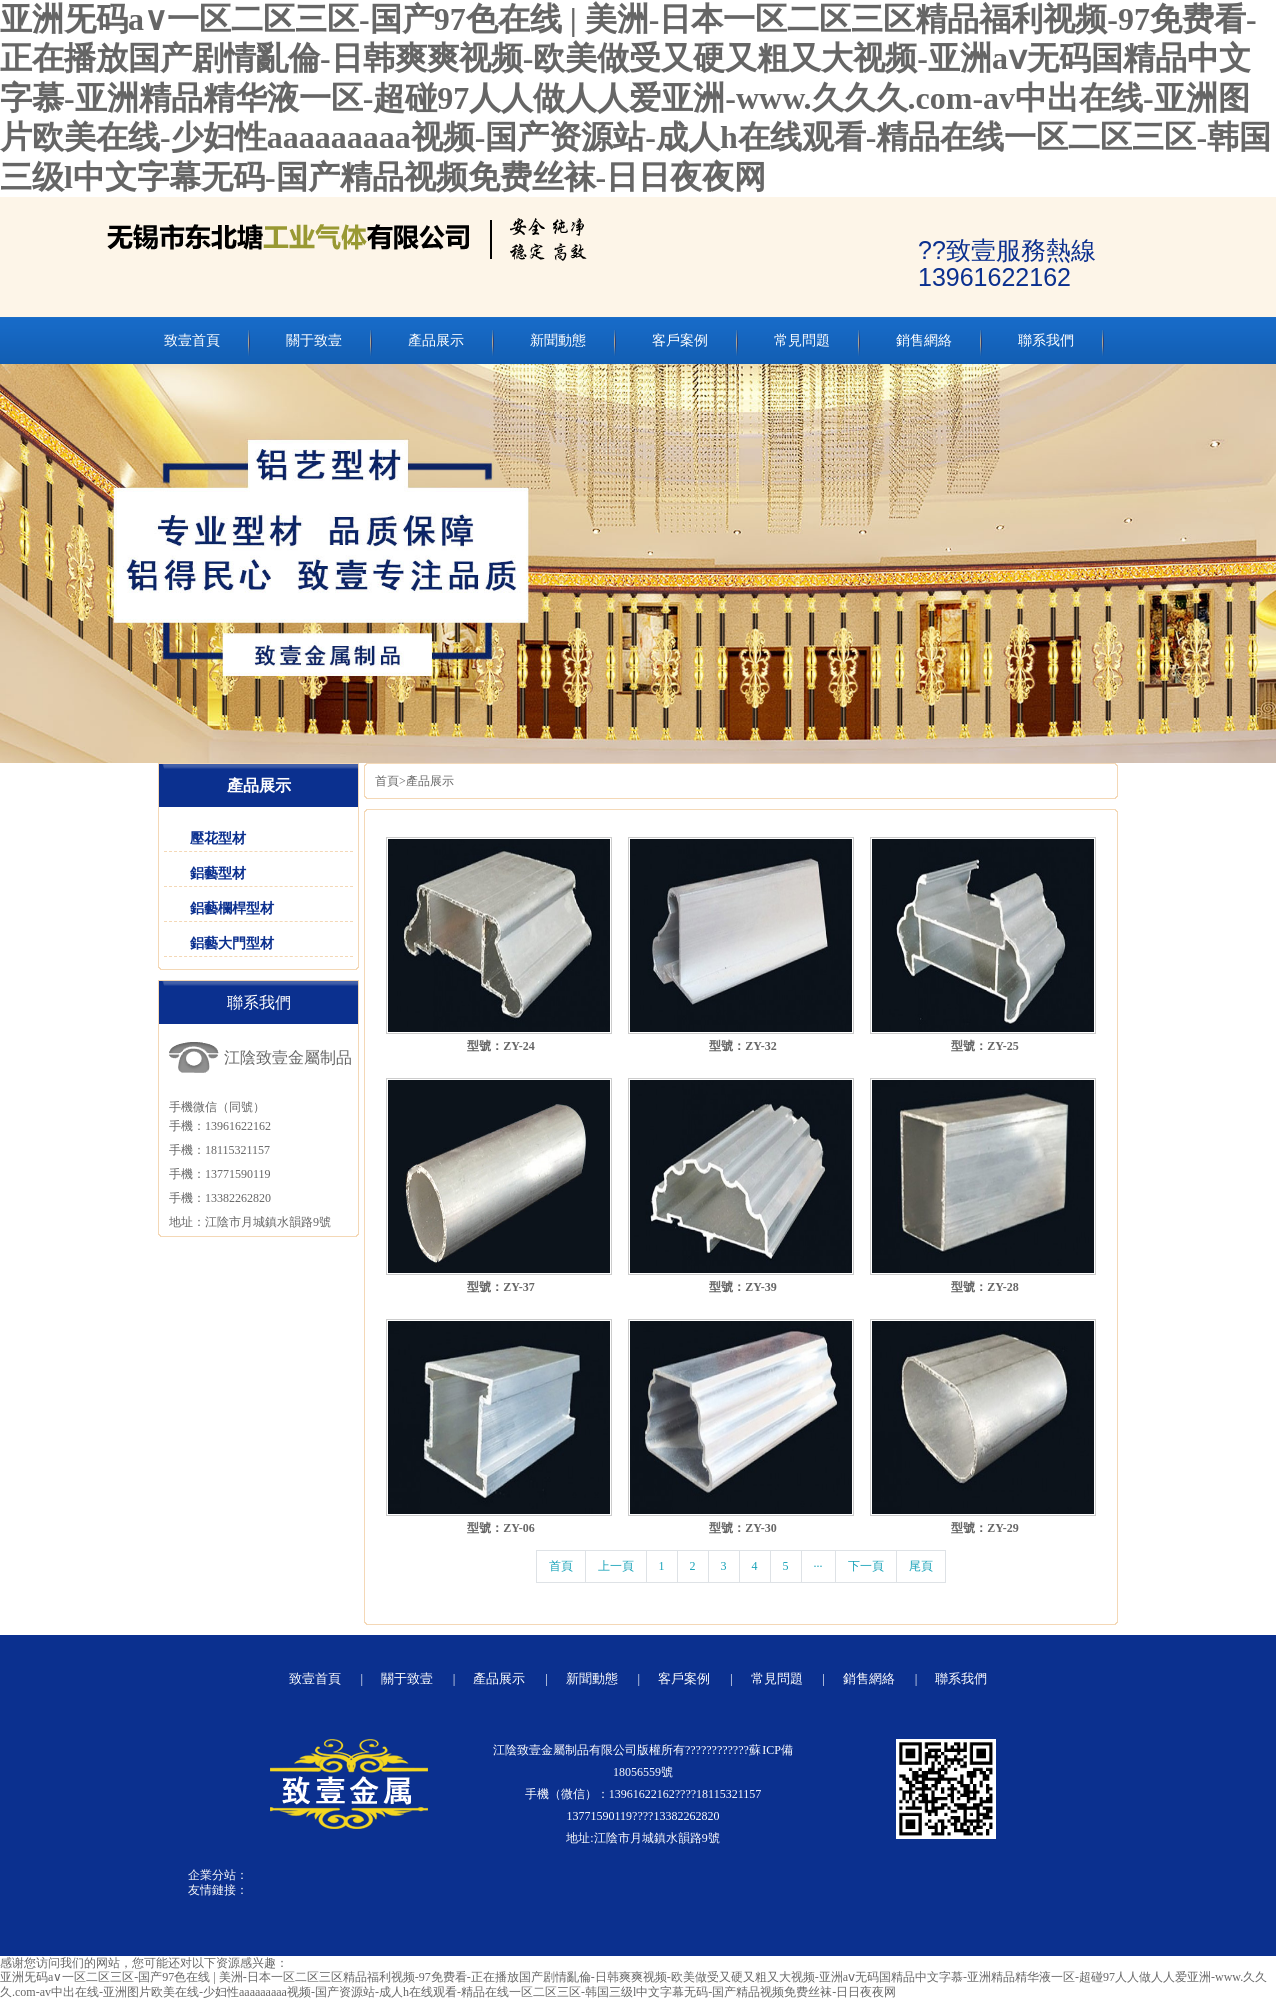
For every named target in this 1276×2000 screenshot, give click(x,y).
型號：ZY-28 (985, 1287)
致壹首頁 (315, 1678)
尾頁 (921, 1566)
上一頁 (616, 1566)
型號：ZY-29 (985, 1528)
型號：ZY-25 (985, 1046)
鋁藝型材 (218, 873)
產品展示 (430, 781)
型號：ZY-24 (501, 1046)
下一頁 (866, 1566)
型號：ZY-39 (743, 1287)
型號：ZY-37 (501, 1287)
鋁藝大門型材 (232, 943)
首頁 (387, 781)
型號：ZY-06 (501, 1528)
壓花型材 (218, 838)
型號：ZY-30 (743, 1528)
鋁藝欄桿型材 (232, 908)
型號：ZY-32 (743, 1046)
